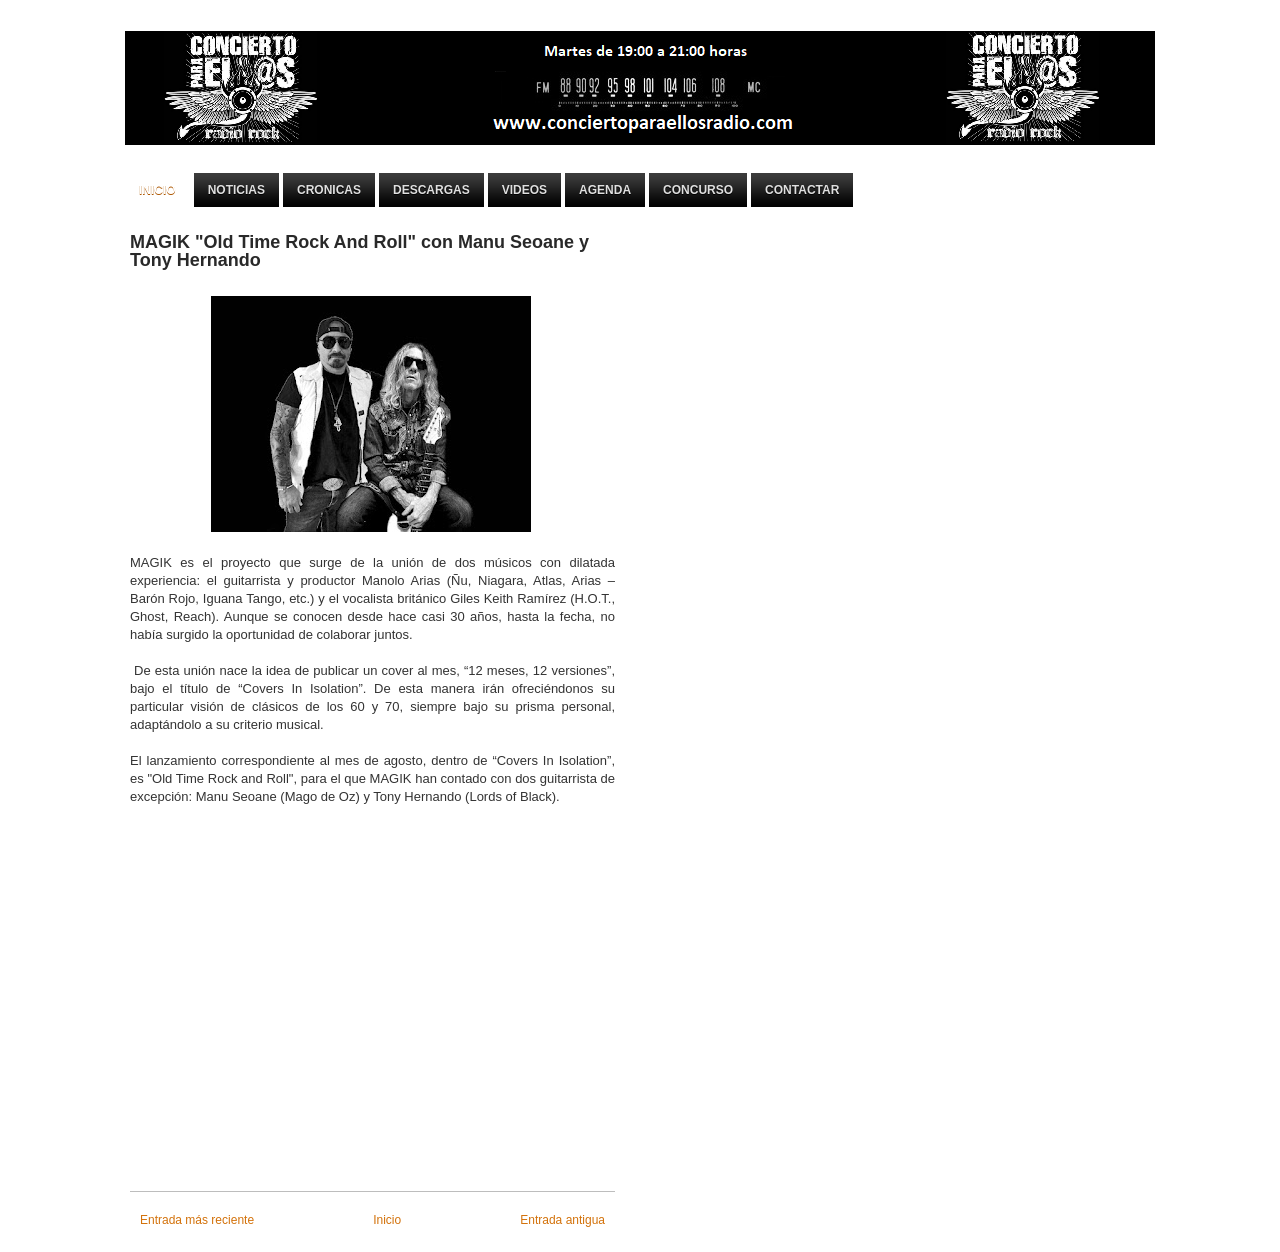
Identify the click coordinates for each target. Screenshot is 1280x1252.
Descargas (431, 190)
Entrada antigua (562, 1220)
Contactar (802, 190)
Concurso (698, 190)
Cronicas (329, 190)
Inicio (157, 190)
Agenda (605, 190)
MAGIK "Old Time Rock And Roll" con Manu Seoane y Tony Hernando (359, 251)
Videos (524, 190)
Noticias (236, 190)
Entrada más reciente (197, 1220)
